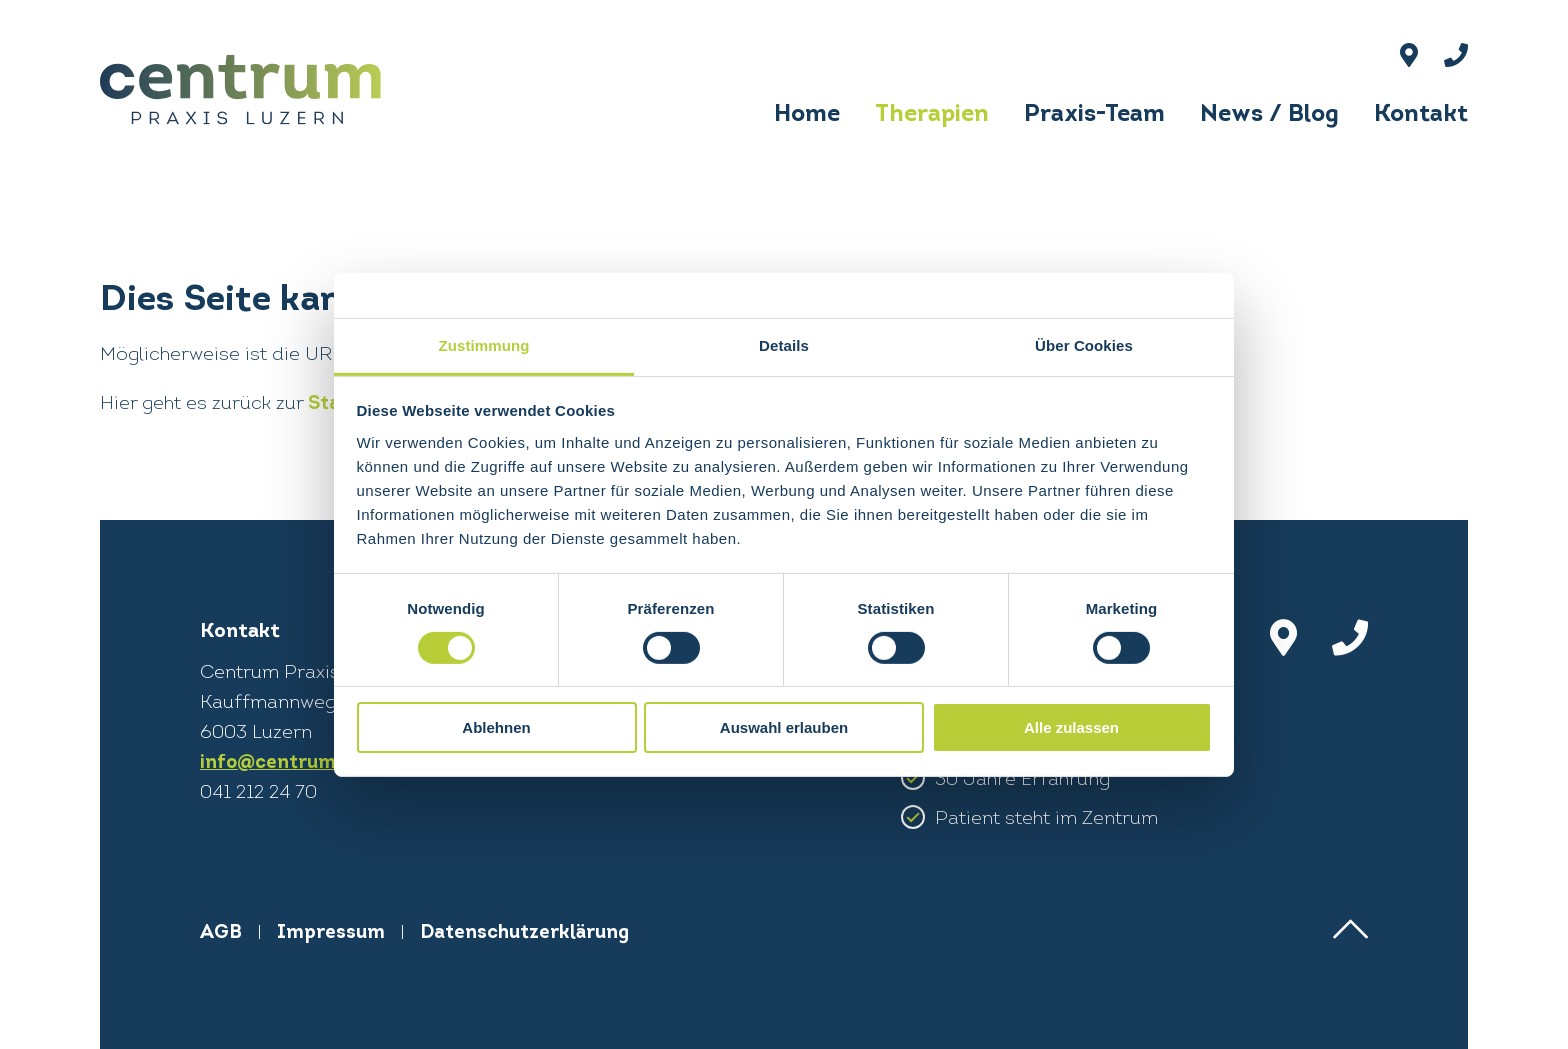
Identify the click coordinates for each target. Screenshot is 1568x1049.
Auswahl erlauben (784, 727)
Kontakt (1421, 115)
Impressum (331, 933)
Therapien (932, 115)
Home (807, 115)
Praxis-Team (1094, 115)
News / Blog (1269, 115)
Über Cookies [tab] (1084, 344)
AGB (221, 933)
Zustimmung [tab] (484, 344)
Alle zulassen (1071, 727)
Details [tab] (784, 344)
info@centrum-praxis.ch (315, 763)
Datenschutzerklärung (524, 933)
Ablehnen (496, 727)
